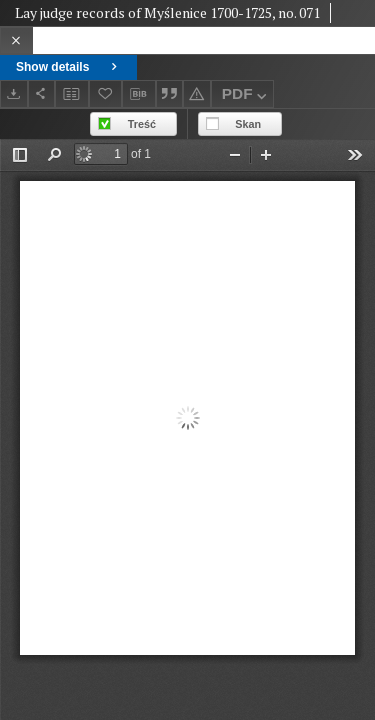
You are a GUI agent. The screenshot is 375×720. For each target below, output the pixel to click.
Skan (248, 124)
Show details (68, 67)
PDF (246, 96)
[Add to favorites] (106, 93)
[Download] (14, 93)
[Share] (42, 93)
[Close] (16, 40)
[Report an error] (197, 93)
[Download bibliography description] (139, 94)
